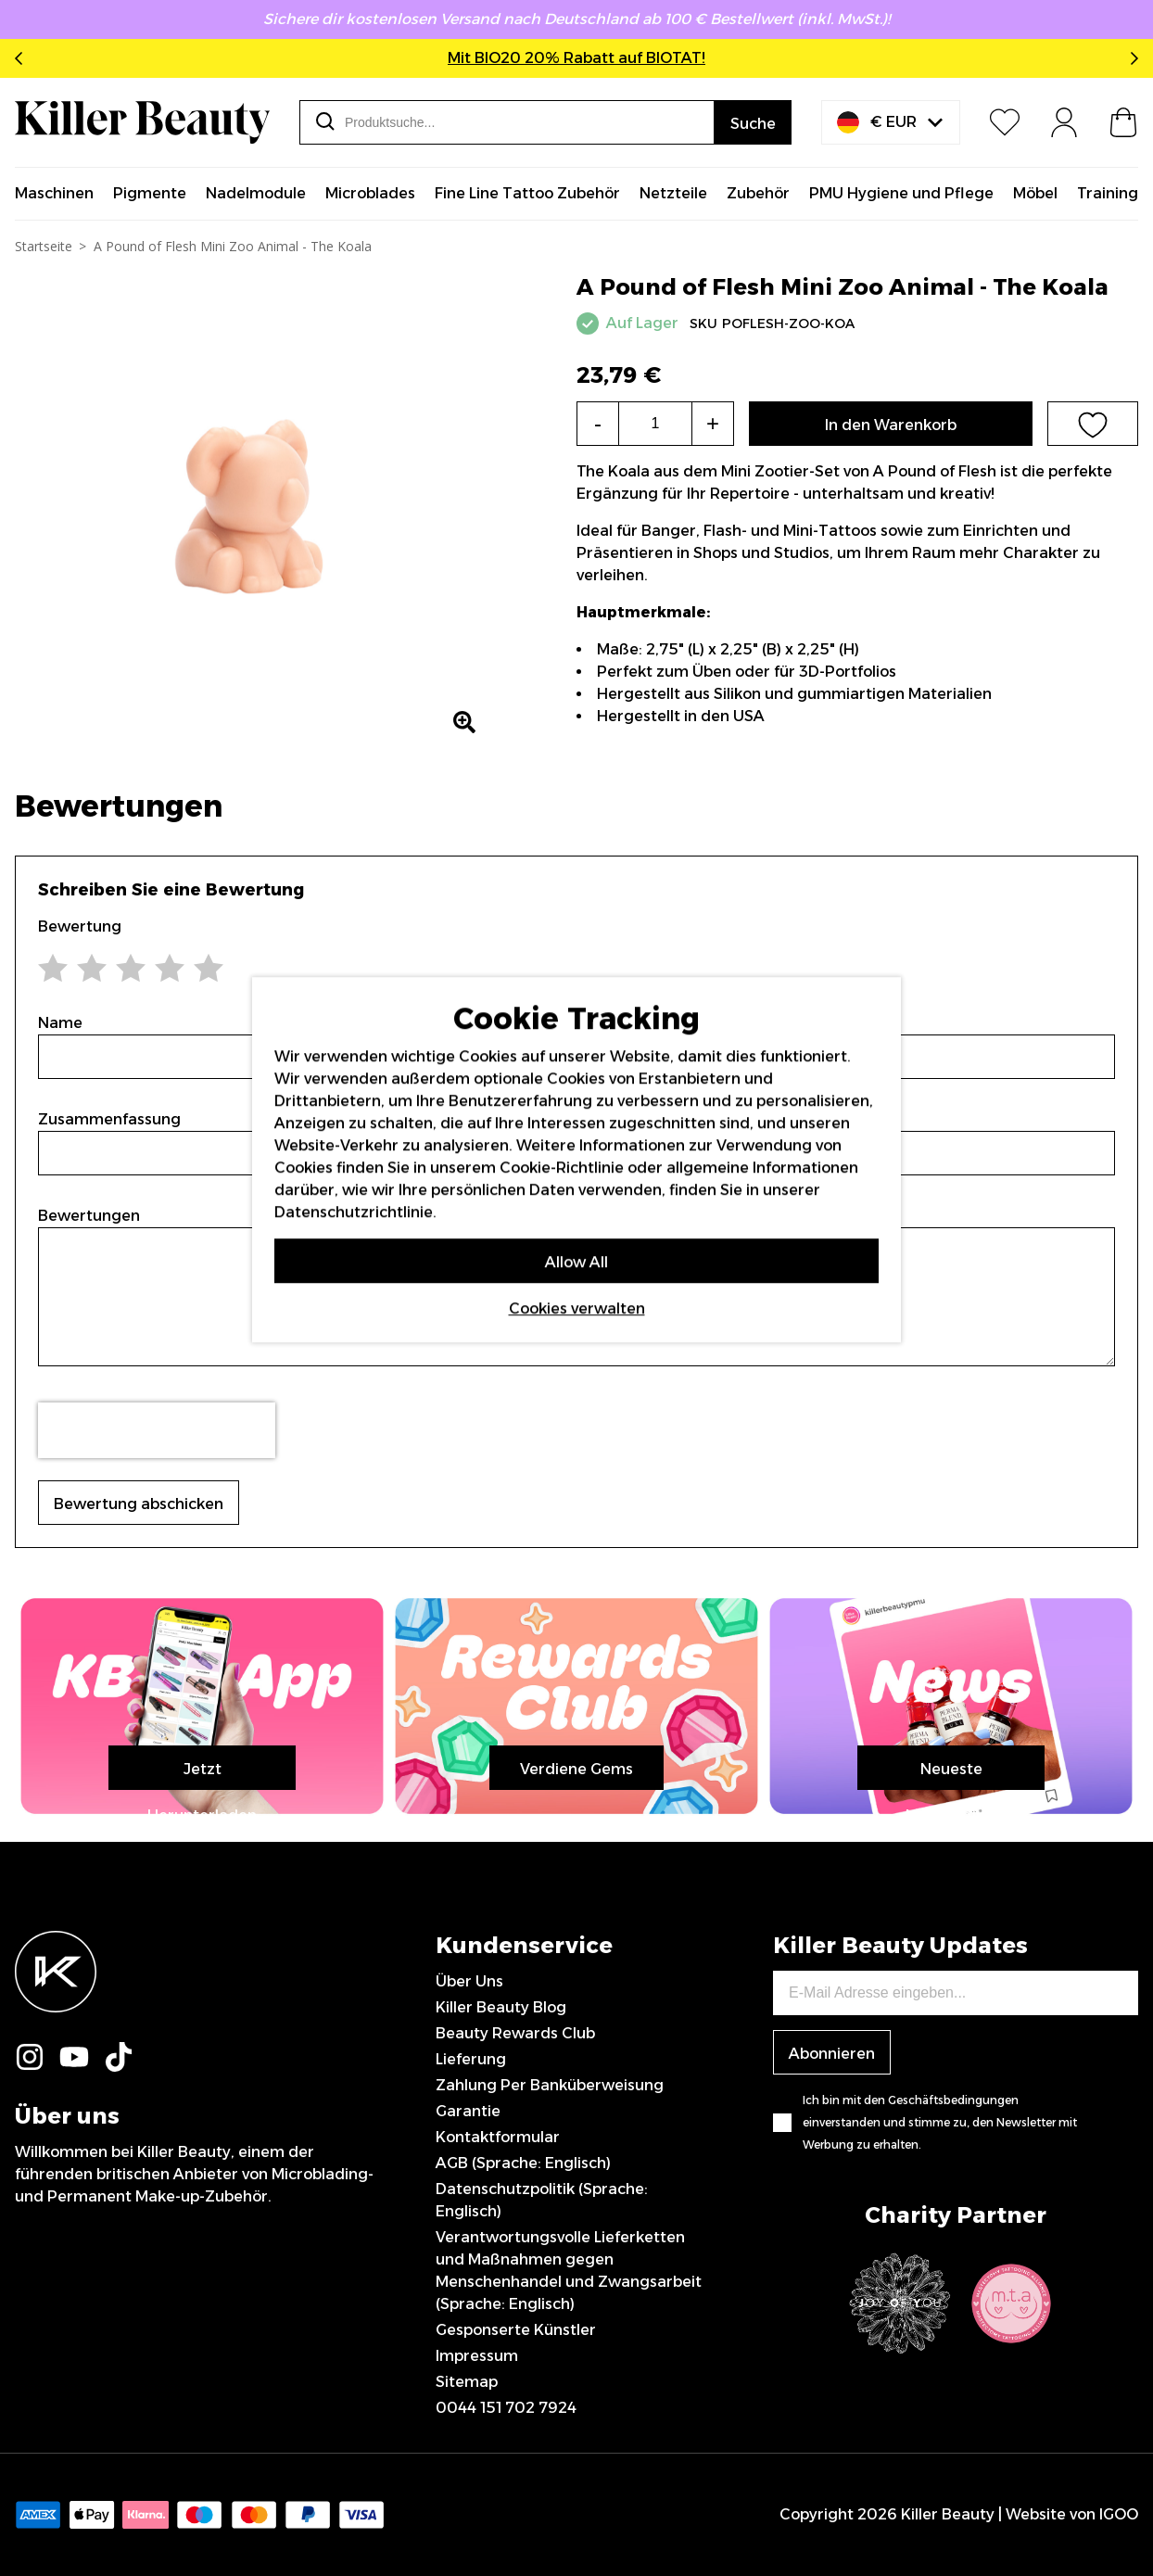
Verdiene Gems (576, 1769)
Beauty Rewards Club (515, 2033)
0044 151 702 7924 (506, 2408)
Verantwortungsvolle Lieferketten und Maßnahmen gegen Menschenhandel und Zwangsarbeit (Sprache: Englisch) (569, 2270)
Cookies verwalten (577, 1307)
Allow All (576, 1261)
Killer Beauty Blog (501, 2007)
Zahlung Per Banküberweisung (550, 2085)
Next (1130, 58)
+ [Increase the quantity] (712, 423)
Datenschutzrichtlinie (353, 1211)
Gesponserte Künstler (516, 2330)
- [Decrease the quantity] (598, 423)
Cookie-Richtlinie (562, 1166)
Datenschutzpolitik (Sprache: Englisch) (542, 2200)
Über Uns (469, 1981)
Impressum (477, 2356)
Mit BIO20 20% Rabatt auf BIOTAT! (576, 58)
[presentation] (156, 1430)
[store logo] (142, 122)
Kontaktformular (498, 2137)
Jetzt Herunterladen (202, 1775)
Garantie (468, 2111)
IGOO (1118, 2514)
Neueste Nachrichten (951, 1775)
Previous (22, 58)
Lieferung (471, 2059)
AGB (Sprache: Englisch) (523, 2163)
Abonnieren (832, 2053)
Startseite (43, 246)
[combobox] (507, 122)
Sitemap (467, 2382)
